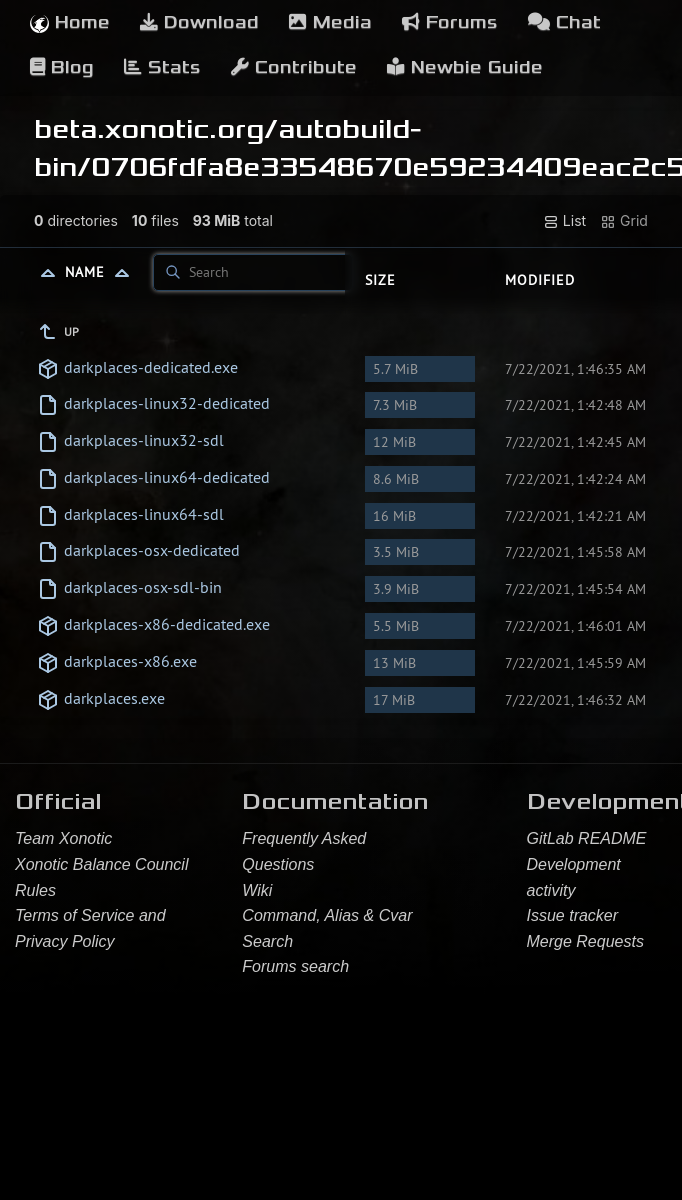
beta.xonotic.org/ (156, 129)
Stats (162, 67)
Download (199, 22)
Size (380, 280)
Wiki (257, 890)
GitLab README (587, 838)
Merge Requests (585, 941)
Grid (624, 221)
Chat (564, 22)
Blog (62, 67)
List (564, 221)
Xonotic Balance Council (101, 864)
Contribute (294, 67)
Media (330, 22)
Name (102, 272)
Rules (35, 890)
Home (70, 22)
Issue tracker (573, 915)
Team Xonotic (63, 838)
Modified (540, 280)
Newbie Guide (465, 67)
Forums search (295, 966)
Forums (450, 22)
